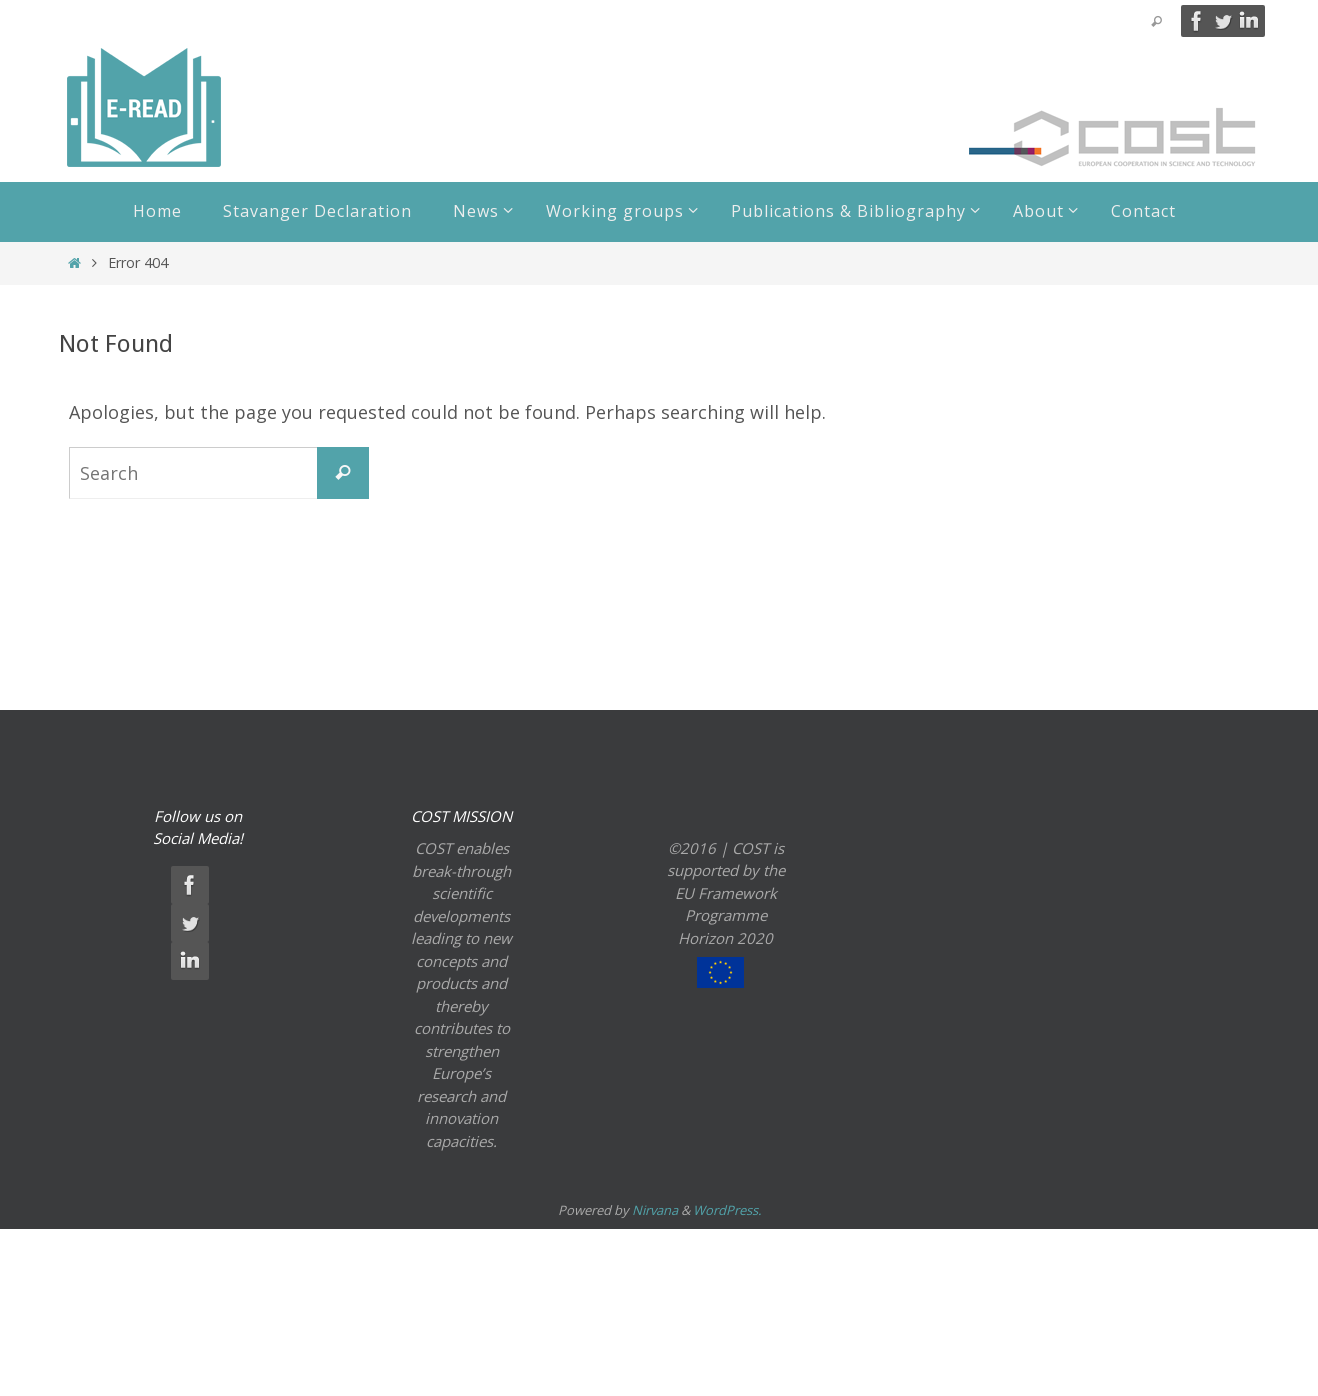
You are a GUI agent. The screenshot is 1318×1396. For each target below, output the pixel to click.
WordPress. (727, 1210)
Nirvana (655, 1210)
